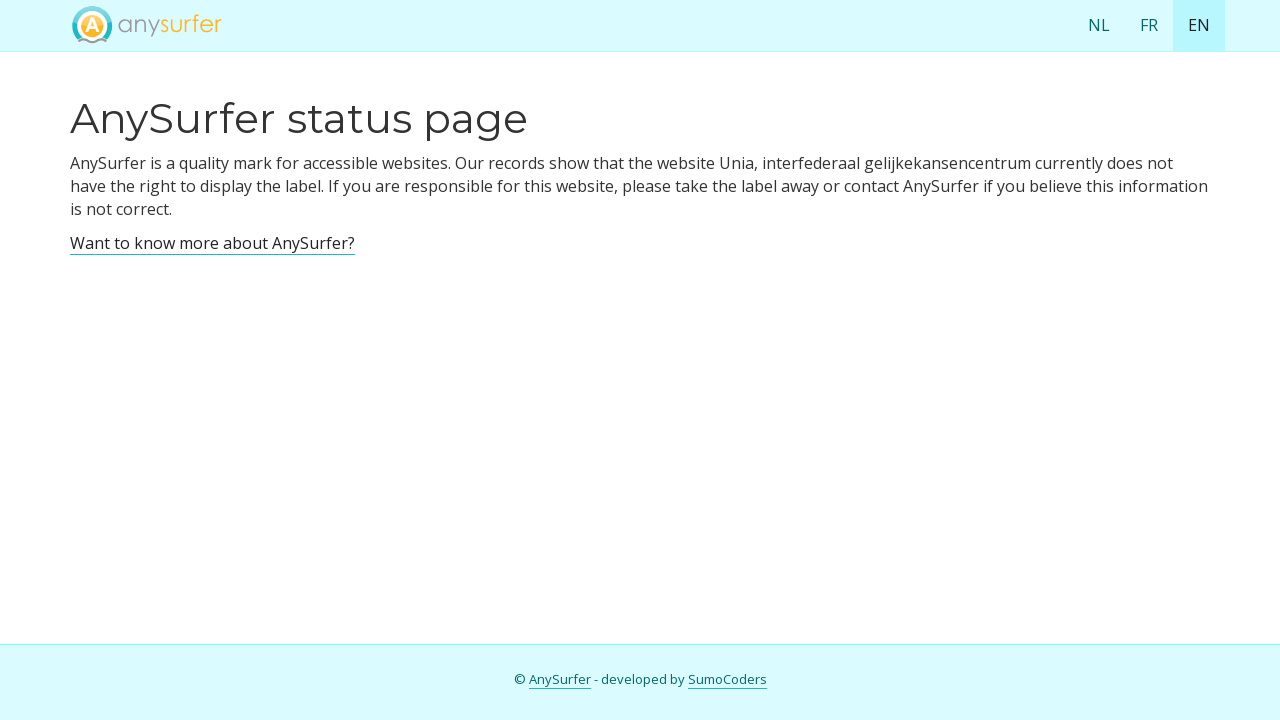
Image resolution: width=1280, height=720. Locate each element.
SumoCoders (727, 679)
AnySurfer (560, 679)
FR (1149, 25)
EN (1199, 25)
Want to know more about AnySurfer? (212, 243)
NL (1099, 25)
